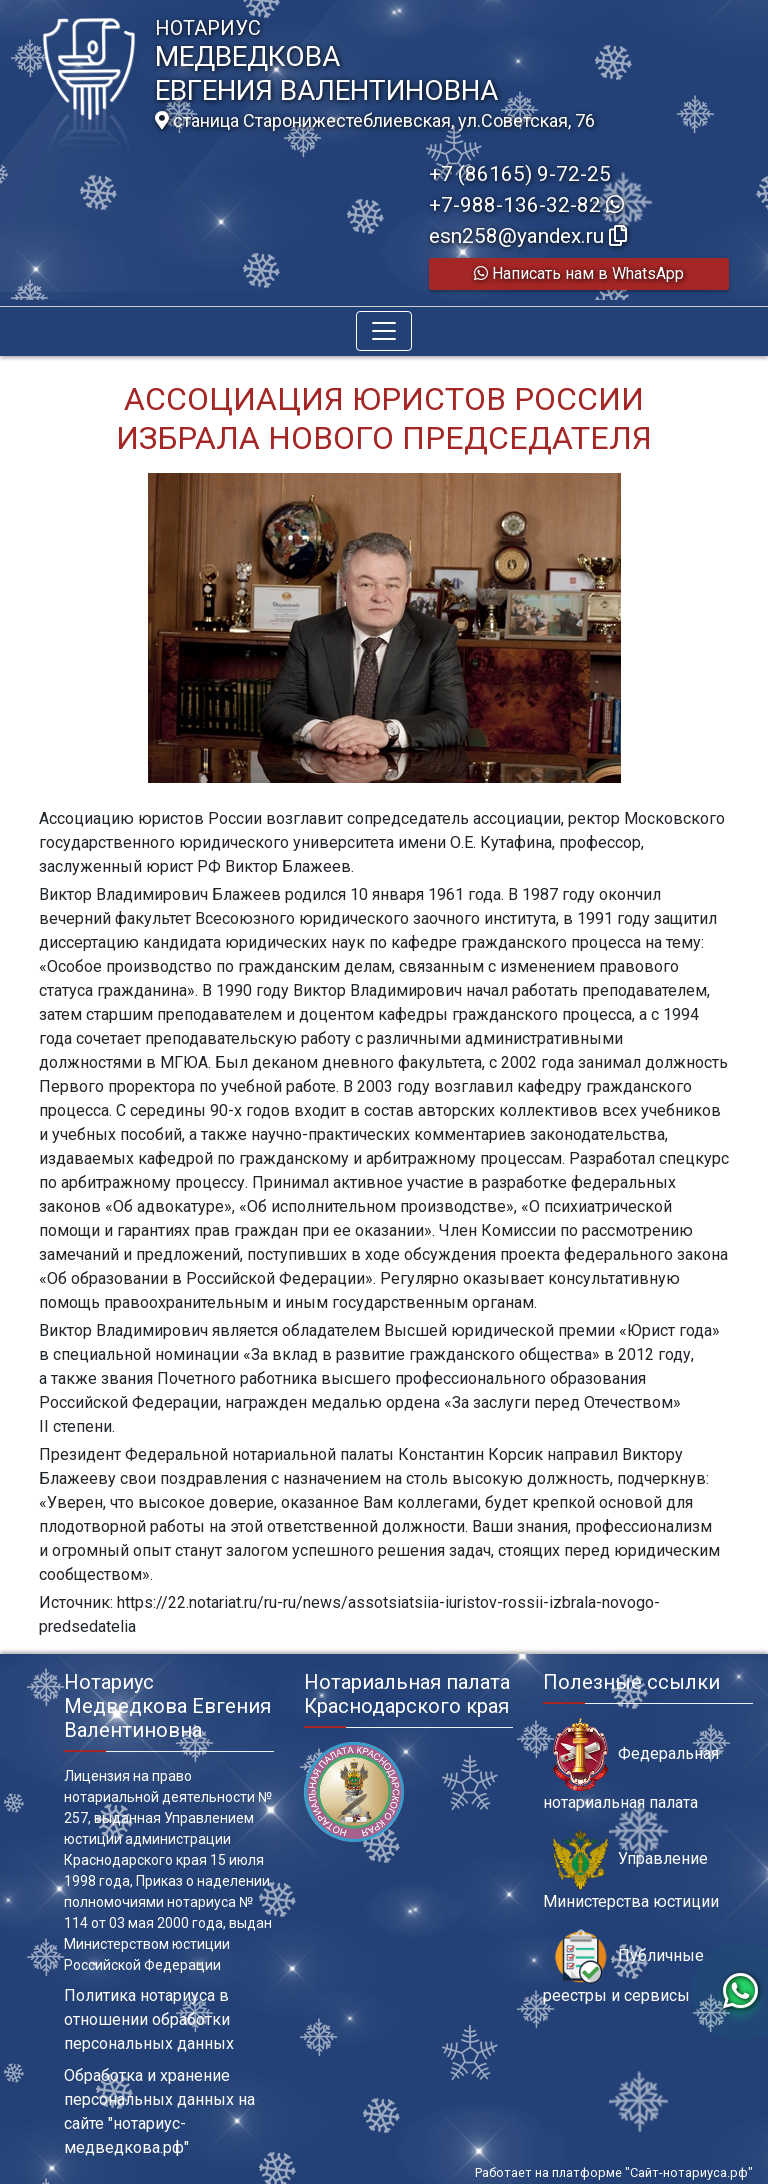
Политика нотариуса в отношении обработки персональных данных (149, 2019)
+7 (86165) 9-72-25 (520, 174)
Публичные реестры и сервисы (623, 1967)
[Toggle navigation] (384, 331)
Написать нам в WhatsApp (579, 273)
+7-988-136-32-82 (526, 205)
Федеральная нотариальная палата (631, 1765)
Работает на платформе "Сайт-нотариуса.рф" (614, 2172)
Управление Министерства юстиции (631, 1870)
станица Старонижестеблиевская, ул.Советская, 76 (375, 121)
